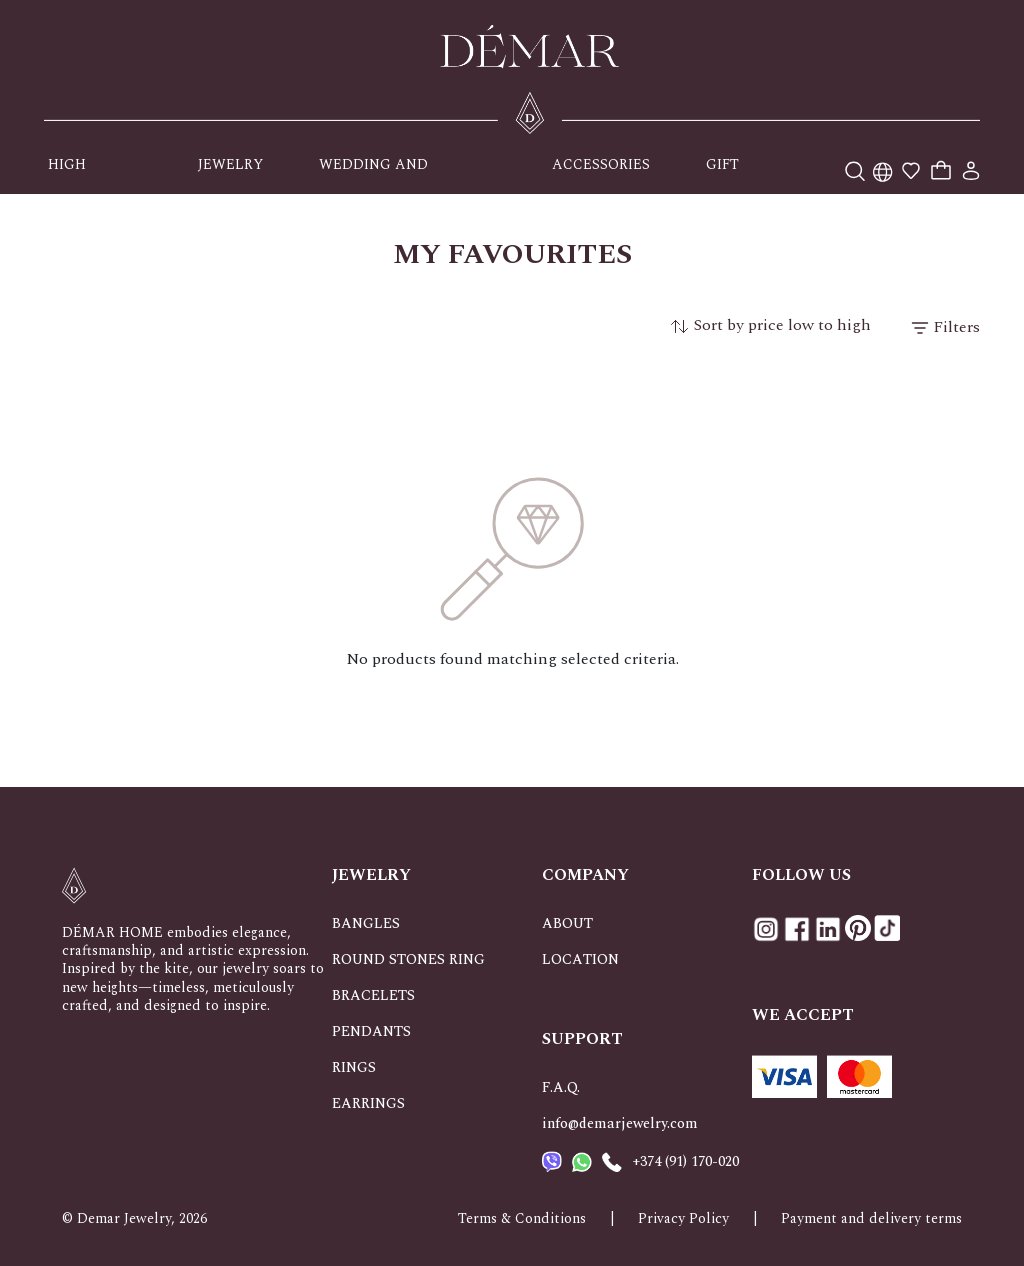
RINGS (354, 1067)
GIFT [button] (722, 164)
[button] (883, 164)
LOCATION (580, 959)
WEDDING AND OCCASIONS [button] (373, 174)
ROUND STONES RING (408, 959)
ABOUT (567, 923)
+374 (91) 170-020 (685, 1161)
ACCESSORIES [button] (601, 164)
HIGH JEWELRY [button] (80, 174)
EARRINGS (368, 1103)
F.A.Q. (561, 1087)
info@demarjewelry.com (620, 1123)
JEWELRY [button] (230, 164)
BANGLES (366, 923)
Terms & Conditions (522, 1218)
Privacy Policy (683, 1218)
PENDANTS (371, 1031)
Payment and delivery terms (871, 1218)
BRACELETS (373, 995)
